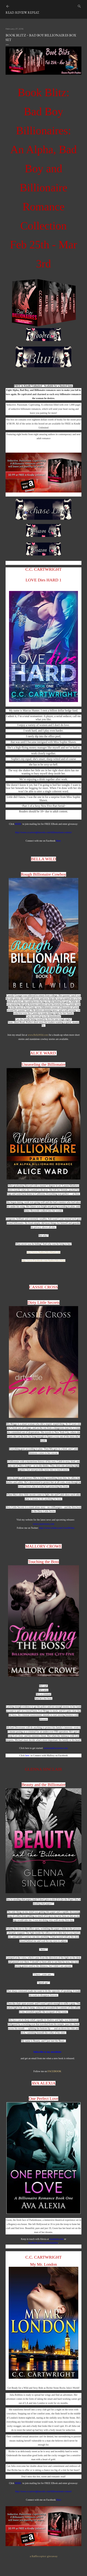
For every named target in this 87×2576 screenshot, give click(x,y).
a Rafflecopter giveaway (43, 2556)
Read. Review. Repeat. (22, 12)
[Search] (79, 5)
